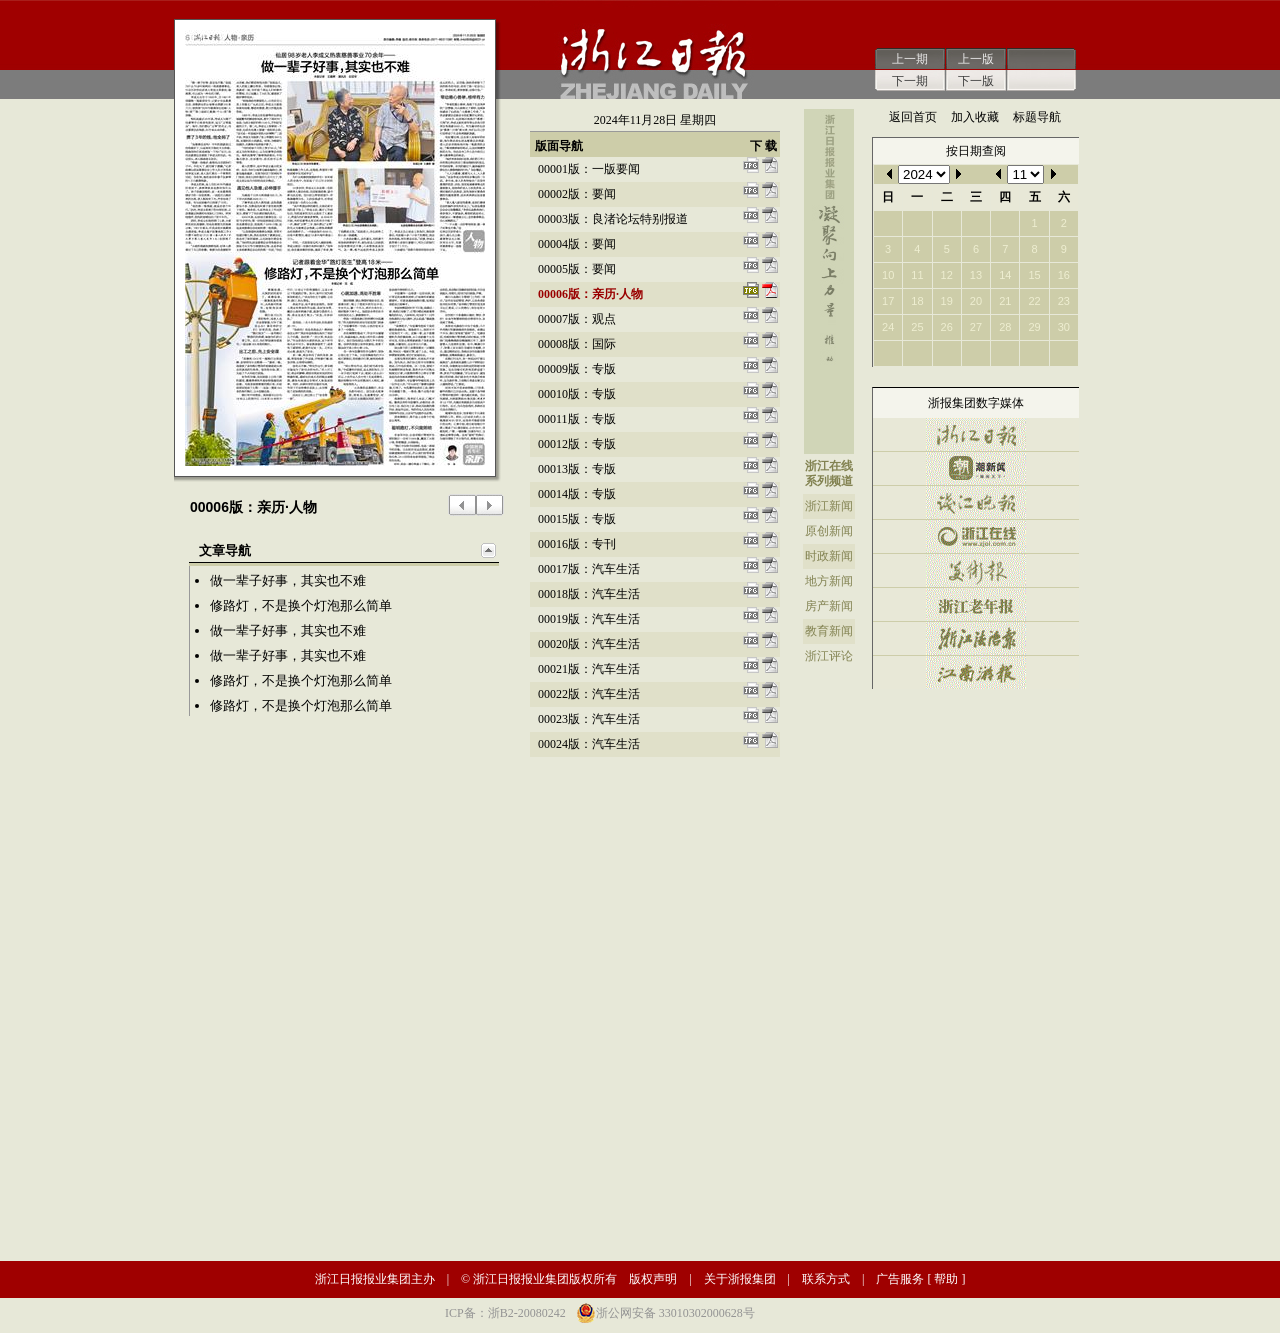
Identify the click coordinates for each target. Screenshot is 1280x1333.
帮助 (946, 1279)
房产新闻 (829, 606)
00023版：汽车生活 (589, 719)
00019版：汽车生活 (589, 619)
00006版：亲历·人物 (590, 294)
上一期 (910, 59)
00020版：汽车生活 (589, 644)
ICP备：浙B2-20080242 (505, 1313)
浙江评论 (829, 656)
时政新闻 (829, 556)
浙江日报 (976, 434)
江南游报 (976, 672)
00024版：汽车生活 (589, 744)
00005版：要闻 (577, 269)
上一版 (976, 59)
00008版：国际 (577, 344)
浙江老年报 (976, 604)
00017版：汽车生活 (589, 569)
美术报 (976, 570)
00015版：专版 (577, 519)
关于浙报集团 (740, 1279)
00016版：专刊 (577, 544)
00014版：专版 (577, 494)
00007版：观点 (577, 319)
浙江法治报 (976, 638)
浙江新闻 (829, 506)
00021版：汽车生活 (589, 669)
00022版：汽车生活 (589, 694)
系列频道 (829, 481)
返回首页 (913, 117)
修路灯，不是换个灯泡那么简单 (301, 605)
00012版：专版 (577, 444)
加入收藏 (975, 117)
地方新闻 (829, 581)
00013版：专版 (577, 469)
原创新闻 (829, 531)
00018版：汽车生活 (589, 594)
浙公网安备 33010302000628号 (675, 1313)
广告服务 (900, 1279)
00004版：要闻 (577, 244)
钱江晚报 (976, 502)
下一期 (910, 81)
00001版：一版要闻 (589, 169)
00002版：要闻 (577, 194)
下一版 (976, 81)
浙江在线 (829, 466)
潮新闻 (976, 468)
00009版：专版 (577, 369)
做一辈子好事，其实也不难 (288, 580)
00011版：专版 (577, 419)
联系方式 (826, 1279)
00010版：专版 (577, 394)
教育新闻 (829, 631)
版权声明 (653, 1279)
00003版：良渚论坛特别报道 (613, 219)
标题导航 (1037, 117)
